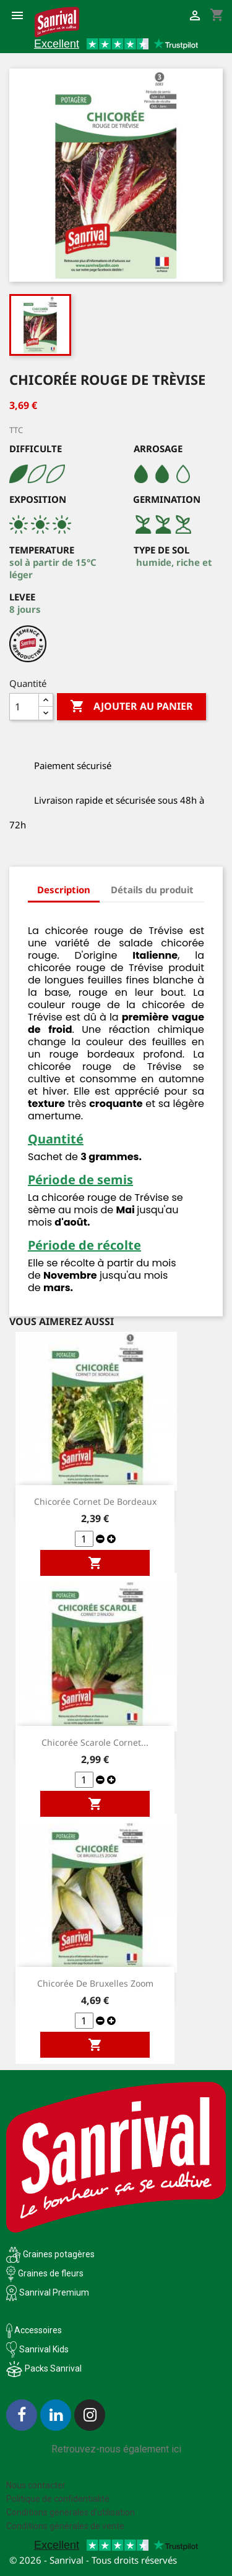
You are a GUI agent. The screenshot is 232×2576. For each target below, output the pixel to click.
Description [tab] (63, 889)
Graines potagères (59, 2254)
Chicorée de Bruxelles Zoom (95, 1983)
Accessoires (34, 2330)
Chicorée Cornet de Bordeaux (95, 1501)
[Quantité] (24, 706)
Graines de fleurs (51, 2273)
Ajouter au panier (131, 707)
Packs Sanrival (53, 2368)
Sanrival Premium (54, 2292)
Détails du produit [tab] (152, 889)
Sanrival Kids (44, 2349)
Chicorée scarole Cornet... (94, 1742)
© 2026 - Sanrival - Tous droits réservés (93, 2560)
